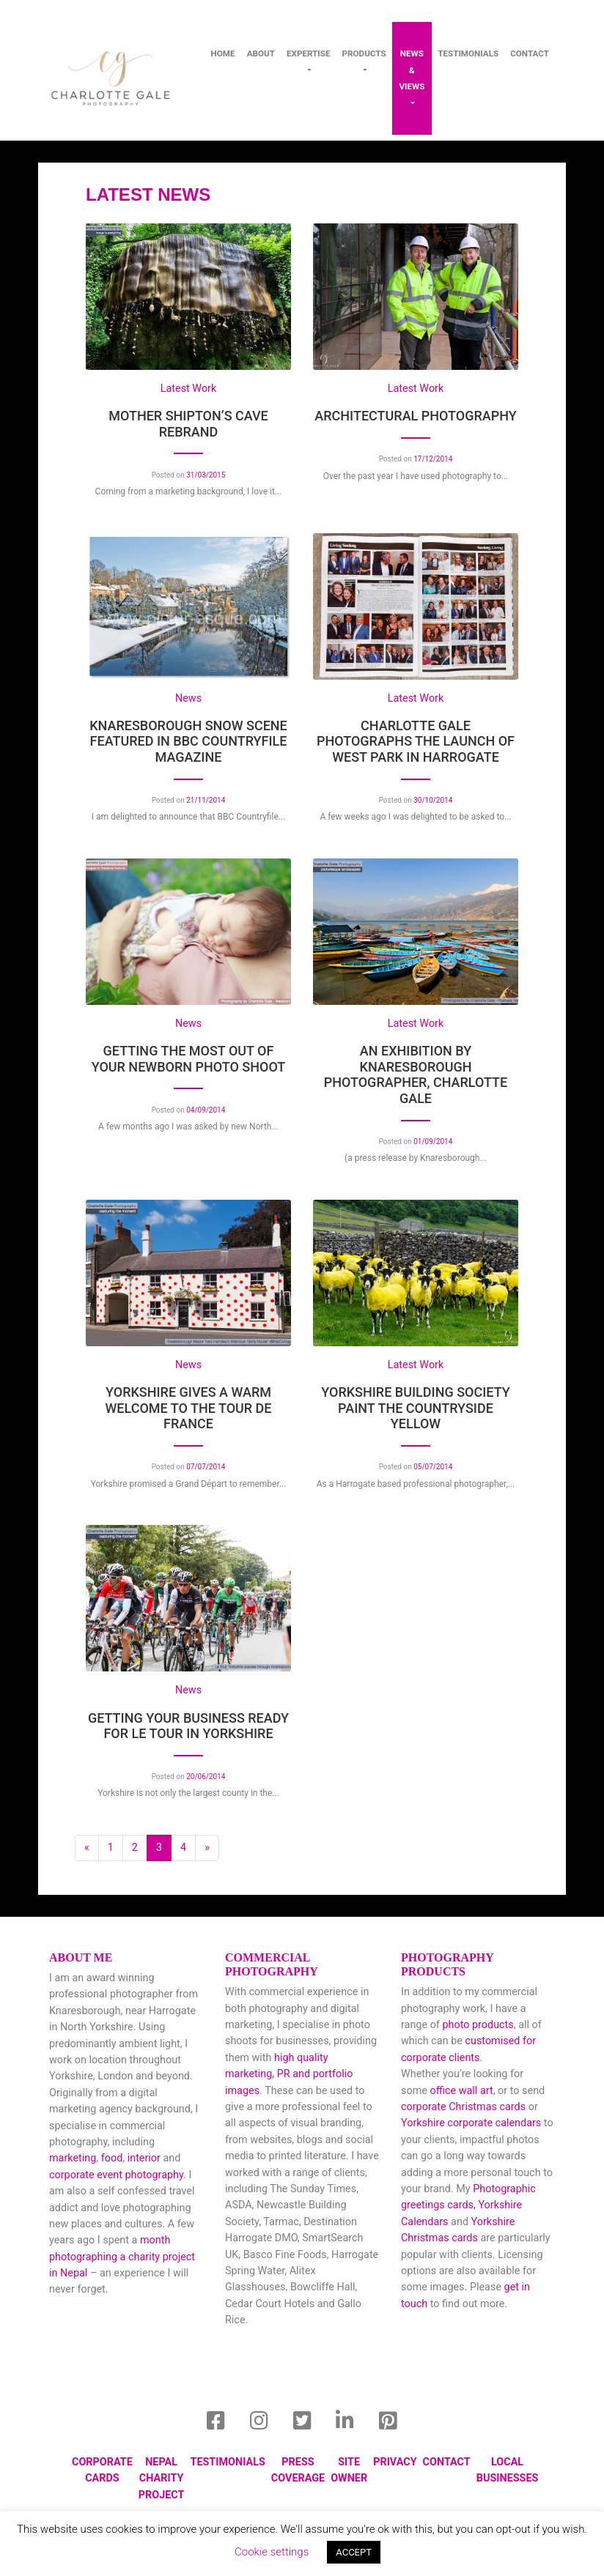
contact (529, 53)
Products (364, 53)
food (112, 2158)
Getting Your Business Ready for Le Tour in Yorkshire (188, 1726)
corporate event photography (116, 2175)
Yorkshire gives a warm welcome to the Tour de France (188, 1407)
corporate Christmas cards (464, 2107)
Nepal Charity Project (162, 2478)
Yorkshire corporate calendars (471, 2123)
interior (144, 2158)
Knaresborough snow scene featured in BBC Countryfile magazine (188, 741)
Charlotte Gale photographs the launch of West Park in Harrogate (416, 741)
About (261, 53)
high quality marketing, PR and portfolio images (289, 2074)
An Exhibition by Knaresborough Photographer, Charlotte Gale (415, 1074)
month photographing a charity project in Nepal (122, 2256)
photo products (477, 2025)
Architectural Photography (415, 415)
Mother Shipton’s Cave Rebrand (188, 423)
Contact (447, 2462)
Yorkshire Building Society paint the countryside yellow (415, 1407)
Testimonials (468, 53)
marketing (72, 2158)
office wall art (460, 2091)
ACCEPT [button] (354, 2552)
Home (223, 53)
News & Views (411, 70)
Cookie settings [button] (272, 2551)
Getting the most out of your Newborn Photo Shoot (189, 1058)
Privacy (394, 2462)
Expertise (309, 53)
